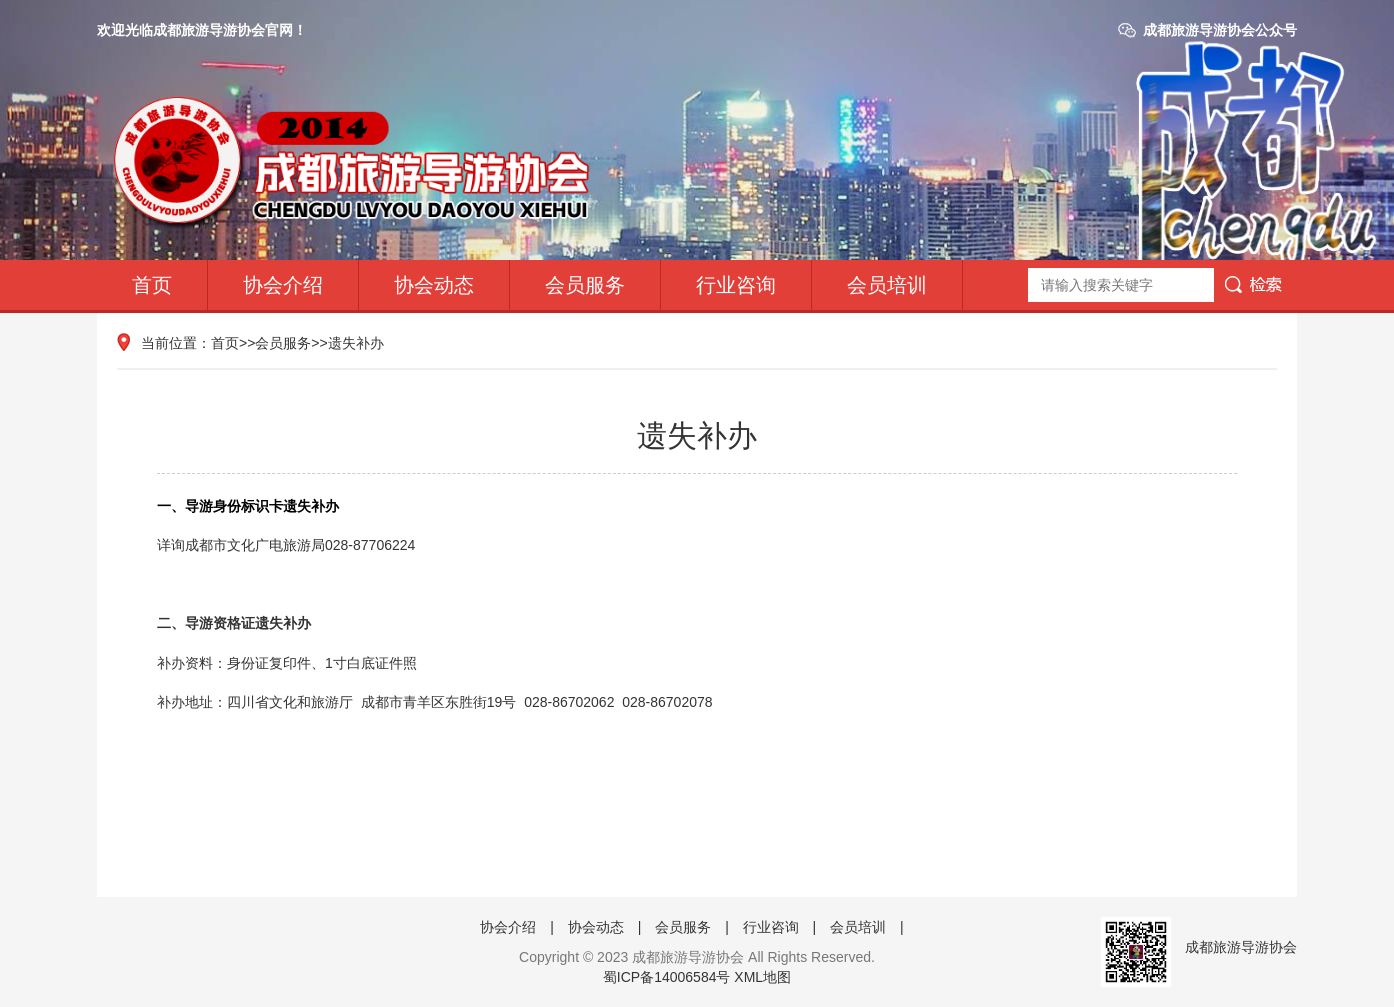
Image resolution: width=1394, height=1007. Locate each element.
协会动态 (434, 285)
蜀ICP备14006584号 (667, 977)
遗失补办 (356, 343)
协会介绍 (283, 285)
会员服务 (585, 285)
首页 (152, 285)
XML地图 (762, 977)
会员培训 (887, 285)
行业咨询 (736, 285)
